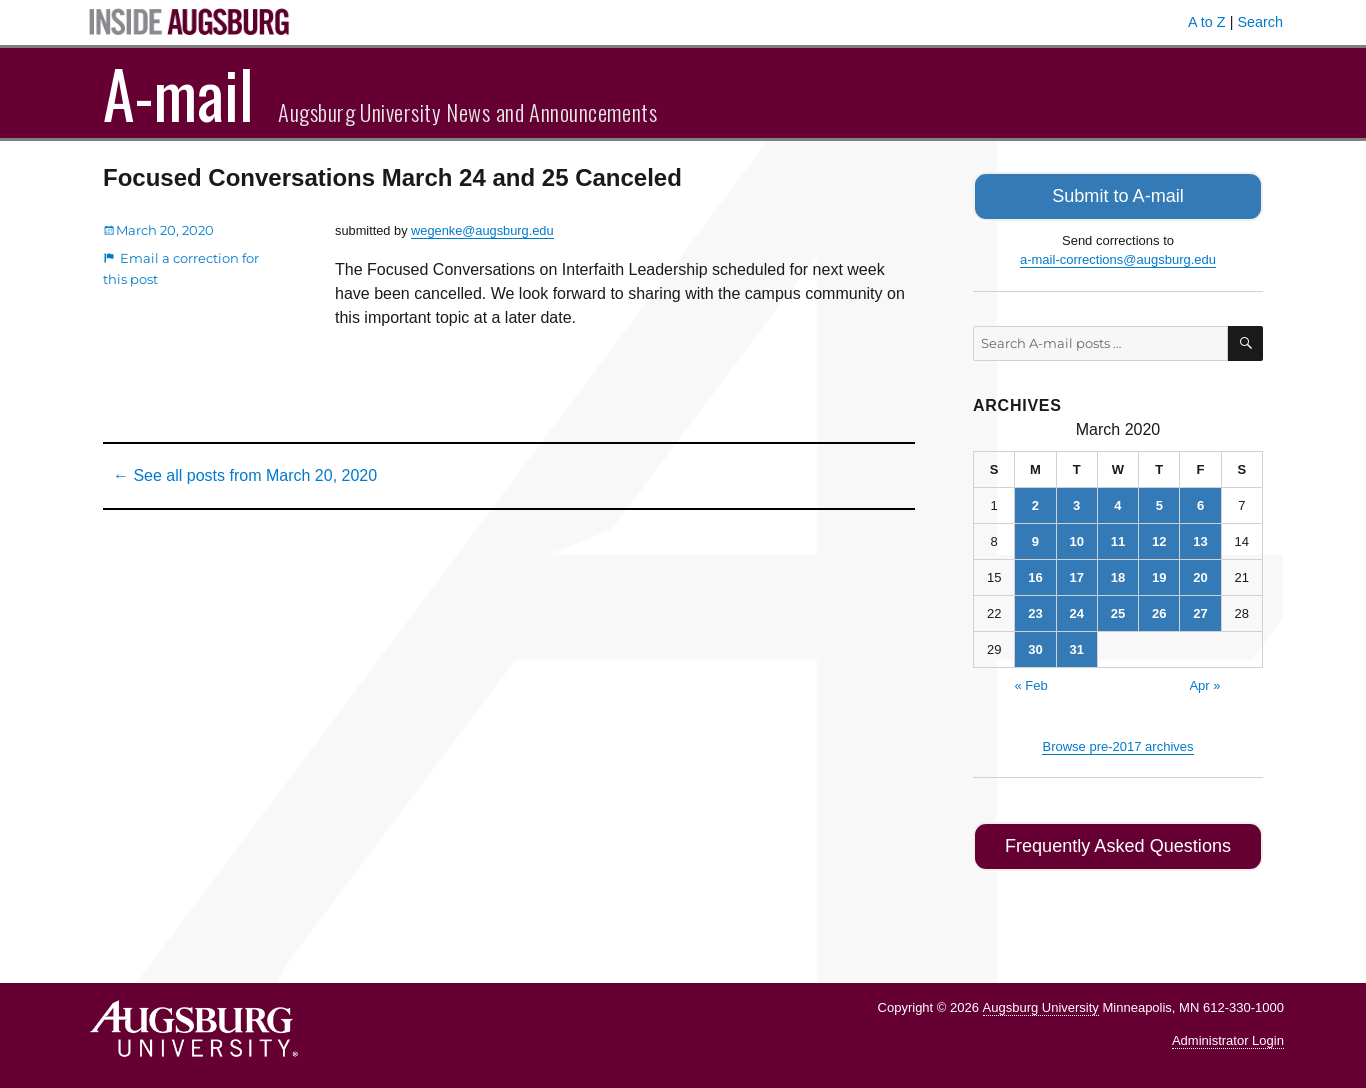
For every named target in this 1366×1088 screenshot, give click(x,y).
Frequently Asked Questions (1117, 841)
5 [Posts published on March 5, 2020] (1159, 501)
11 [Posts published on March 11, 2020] (1118, 537)
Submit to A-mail (1118, 194)
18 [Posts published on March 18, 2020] (1118, 573)
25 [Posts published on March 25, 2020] (1118, 609)
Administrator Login (1228, 1033)
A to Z (1207, 22)
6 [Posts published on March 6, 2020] (1200, 501)
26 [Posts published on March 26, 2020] (1159, 609)
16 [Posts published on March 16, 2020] (1035, 573)
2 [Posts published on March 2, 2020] (1035, 501)
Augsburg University (1041, 1000)
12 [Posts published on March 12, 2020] (1159, 537)
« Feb (1030, 681)
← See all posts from (245, 475)
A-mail (178, 93)
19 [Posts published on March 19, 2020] (1159, 573)
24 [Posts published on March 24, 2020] (1076, 609)
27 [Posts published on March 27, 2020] (1200, 609)
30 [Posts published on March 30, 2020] (1035, 645)
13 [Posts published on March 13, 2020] (1200, 537)
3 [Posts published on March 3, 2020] (1076, 501)
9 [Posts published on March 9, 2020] (1035, 537)
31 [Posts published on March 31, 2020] (1076, 645)
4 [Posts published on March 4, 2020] (1117, 501)
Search (1260, 22)
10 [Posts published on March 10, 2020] (1076, 537)
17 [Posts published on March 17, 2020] (1076, 573)
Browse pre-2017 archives (1117, 742)
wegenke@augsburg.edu (482, 230)
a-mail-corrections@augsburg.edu (1118, 256)
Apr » (1204, 681)
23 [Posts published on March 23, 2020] (1035, 609)
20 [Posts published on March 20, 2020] (1200, 573)
